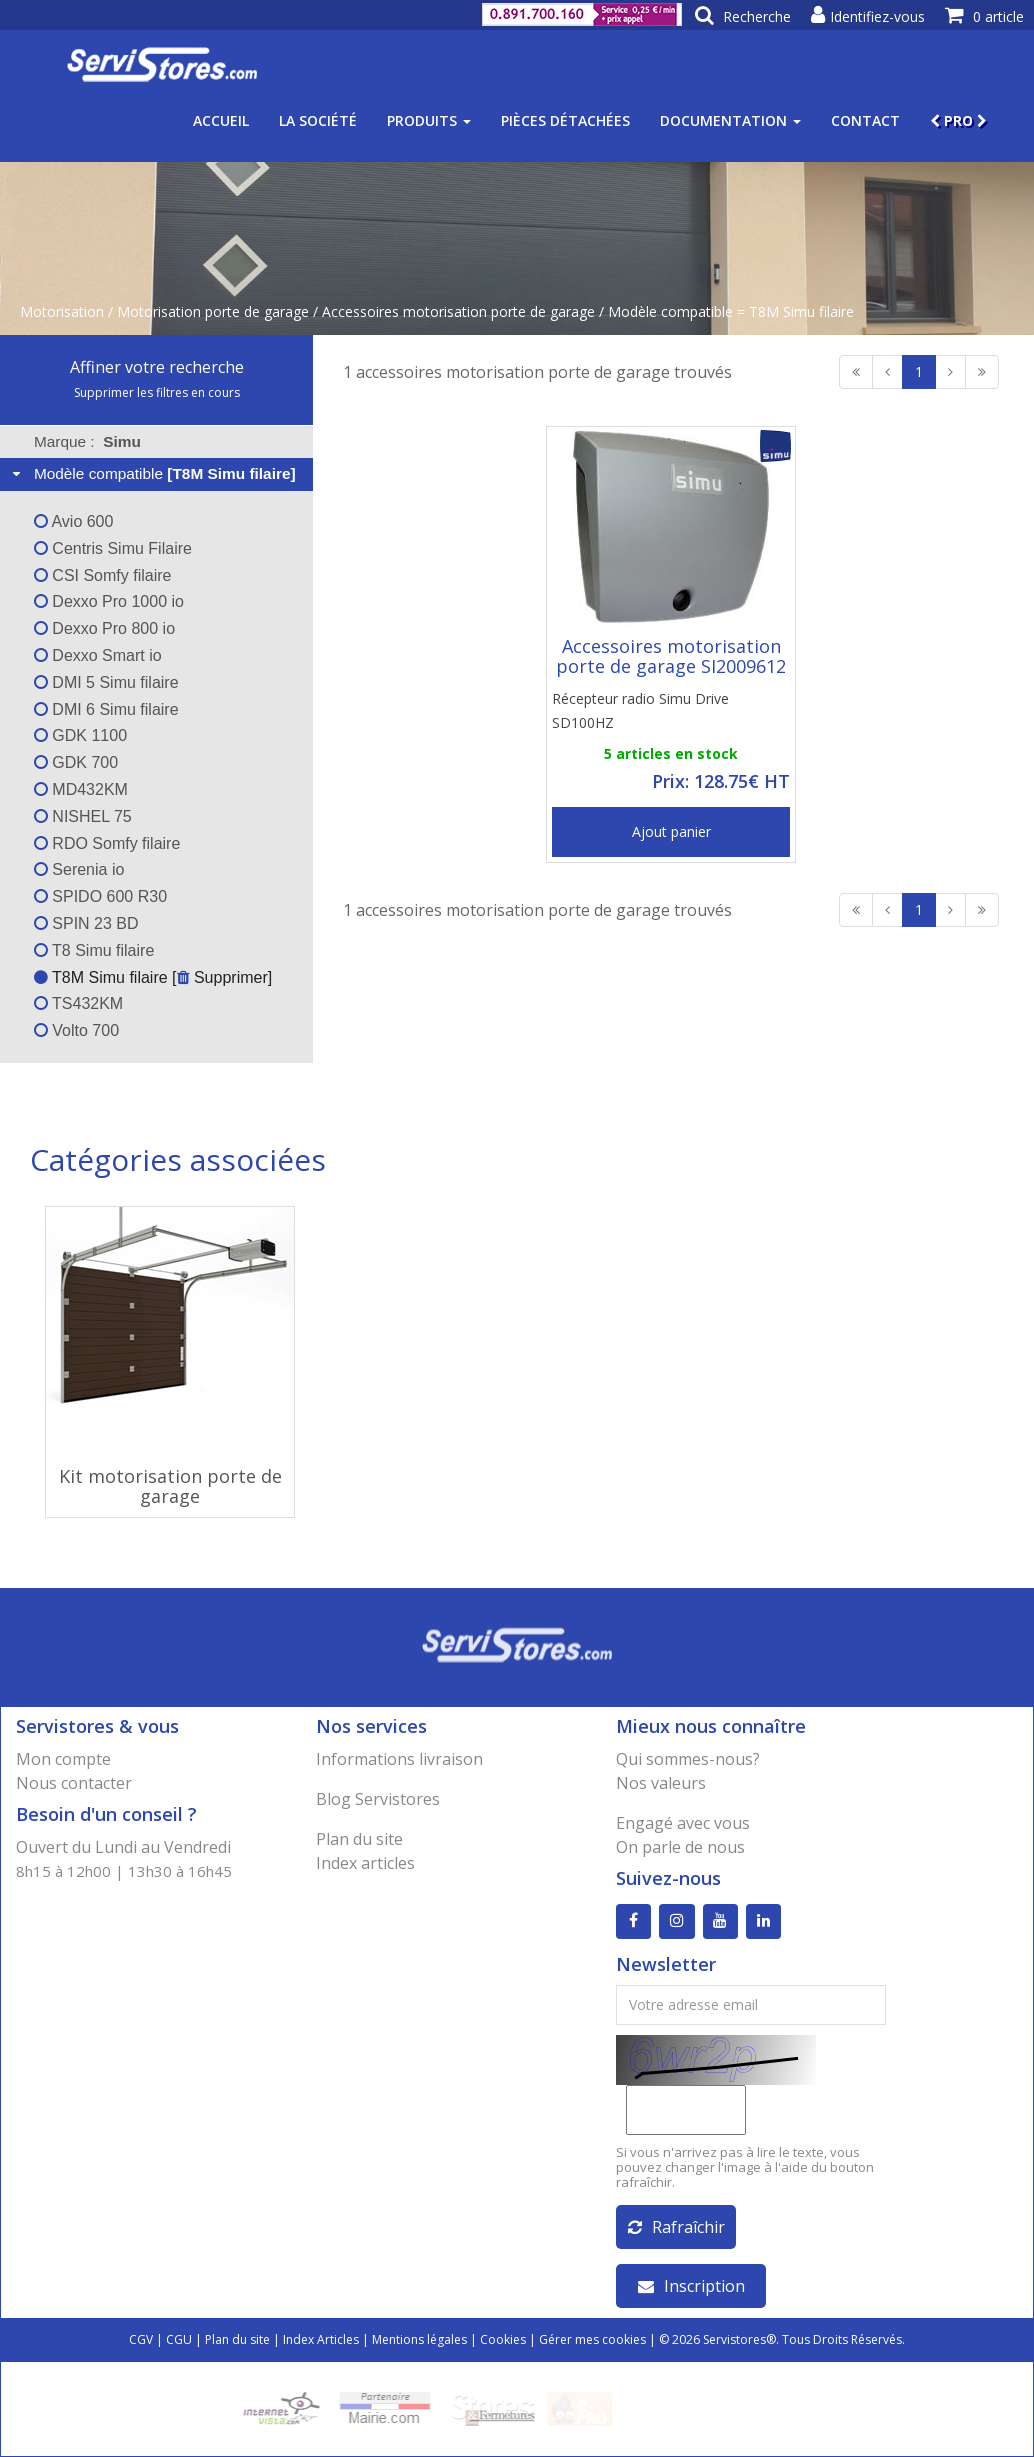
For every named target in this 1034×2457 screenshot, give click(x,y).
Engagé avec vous (683, 1823)
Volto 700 (76, 1030)
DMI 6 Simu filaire (106, 709)
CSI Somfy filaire (103, 575)
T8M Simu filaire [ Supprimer (151, 977)
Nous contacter (74, 1783)
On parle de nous (680, 1847)
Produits (429, 120)
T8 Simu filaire (94, 950)
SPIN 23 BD (86, 923)
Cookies (503, 2339)
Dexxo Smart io (98, 655)
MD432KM (81, 789)
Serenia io (79, 869)
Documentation (730, 120)
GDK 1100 (80, 735)
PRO (958, 120)
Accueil (221, 120)
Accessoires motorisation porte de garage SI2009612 (671, 656)
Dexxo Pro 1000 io (109, 601)
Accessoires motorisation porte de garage (458, 311)
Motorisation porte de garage (213, 311)
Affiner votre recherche (157, 367)
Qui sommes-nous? (688, 1759)
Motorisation (62, 311)
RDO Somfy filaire (107, 843)
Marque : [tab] (87, 441)
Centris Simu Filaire (113, 548)
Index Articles (321, 2339)
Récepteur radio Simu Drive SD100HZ (640, 710)
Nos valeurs (661, 1783)
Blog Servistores (378, 1799)
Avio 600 (74, 521)
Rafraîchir (676, 2227)
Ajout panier (671, 831)
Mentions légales (419, 2339)
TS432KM (78, 1003)
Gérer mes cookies (592, 2339)
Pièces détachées (565, 120)
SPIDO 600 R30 (100, 896)
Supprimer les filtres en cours (157, 392)
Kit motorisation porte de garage (170, 1486)
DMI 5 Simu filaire (106, 682)
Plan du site (359, 1839)
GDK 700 (76, 762)
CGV (141, 2339)
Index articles (365, 1863)
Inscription (691, 2286)
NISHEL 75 (83, 816)
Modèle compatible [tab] (152, 473)
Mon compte (63, 1759)
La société (318, 120)
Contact (865, 120)
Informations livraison (399, 1759)
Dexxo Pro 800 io (104, 628)
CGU (179, 2339)
